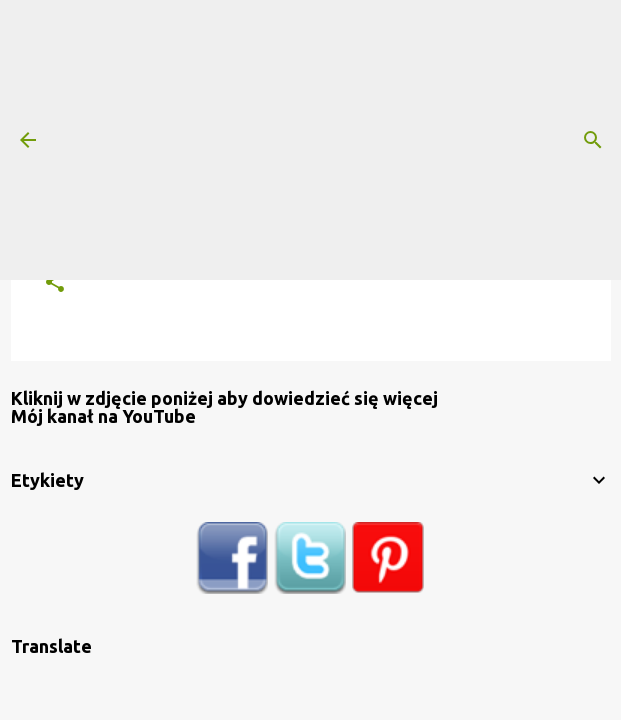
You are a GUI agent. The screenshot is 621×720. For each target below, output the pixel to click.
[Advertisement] (310, 140)
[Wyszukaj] (593, 140)
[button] (55, 283)
